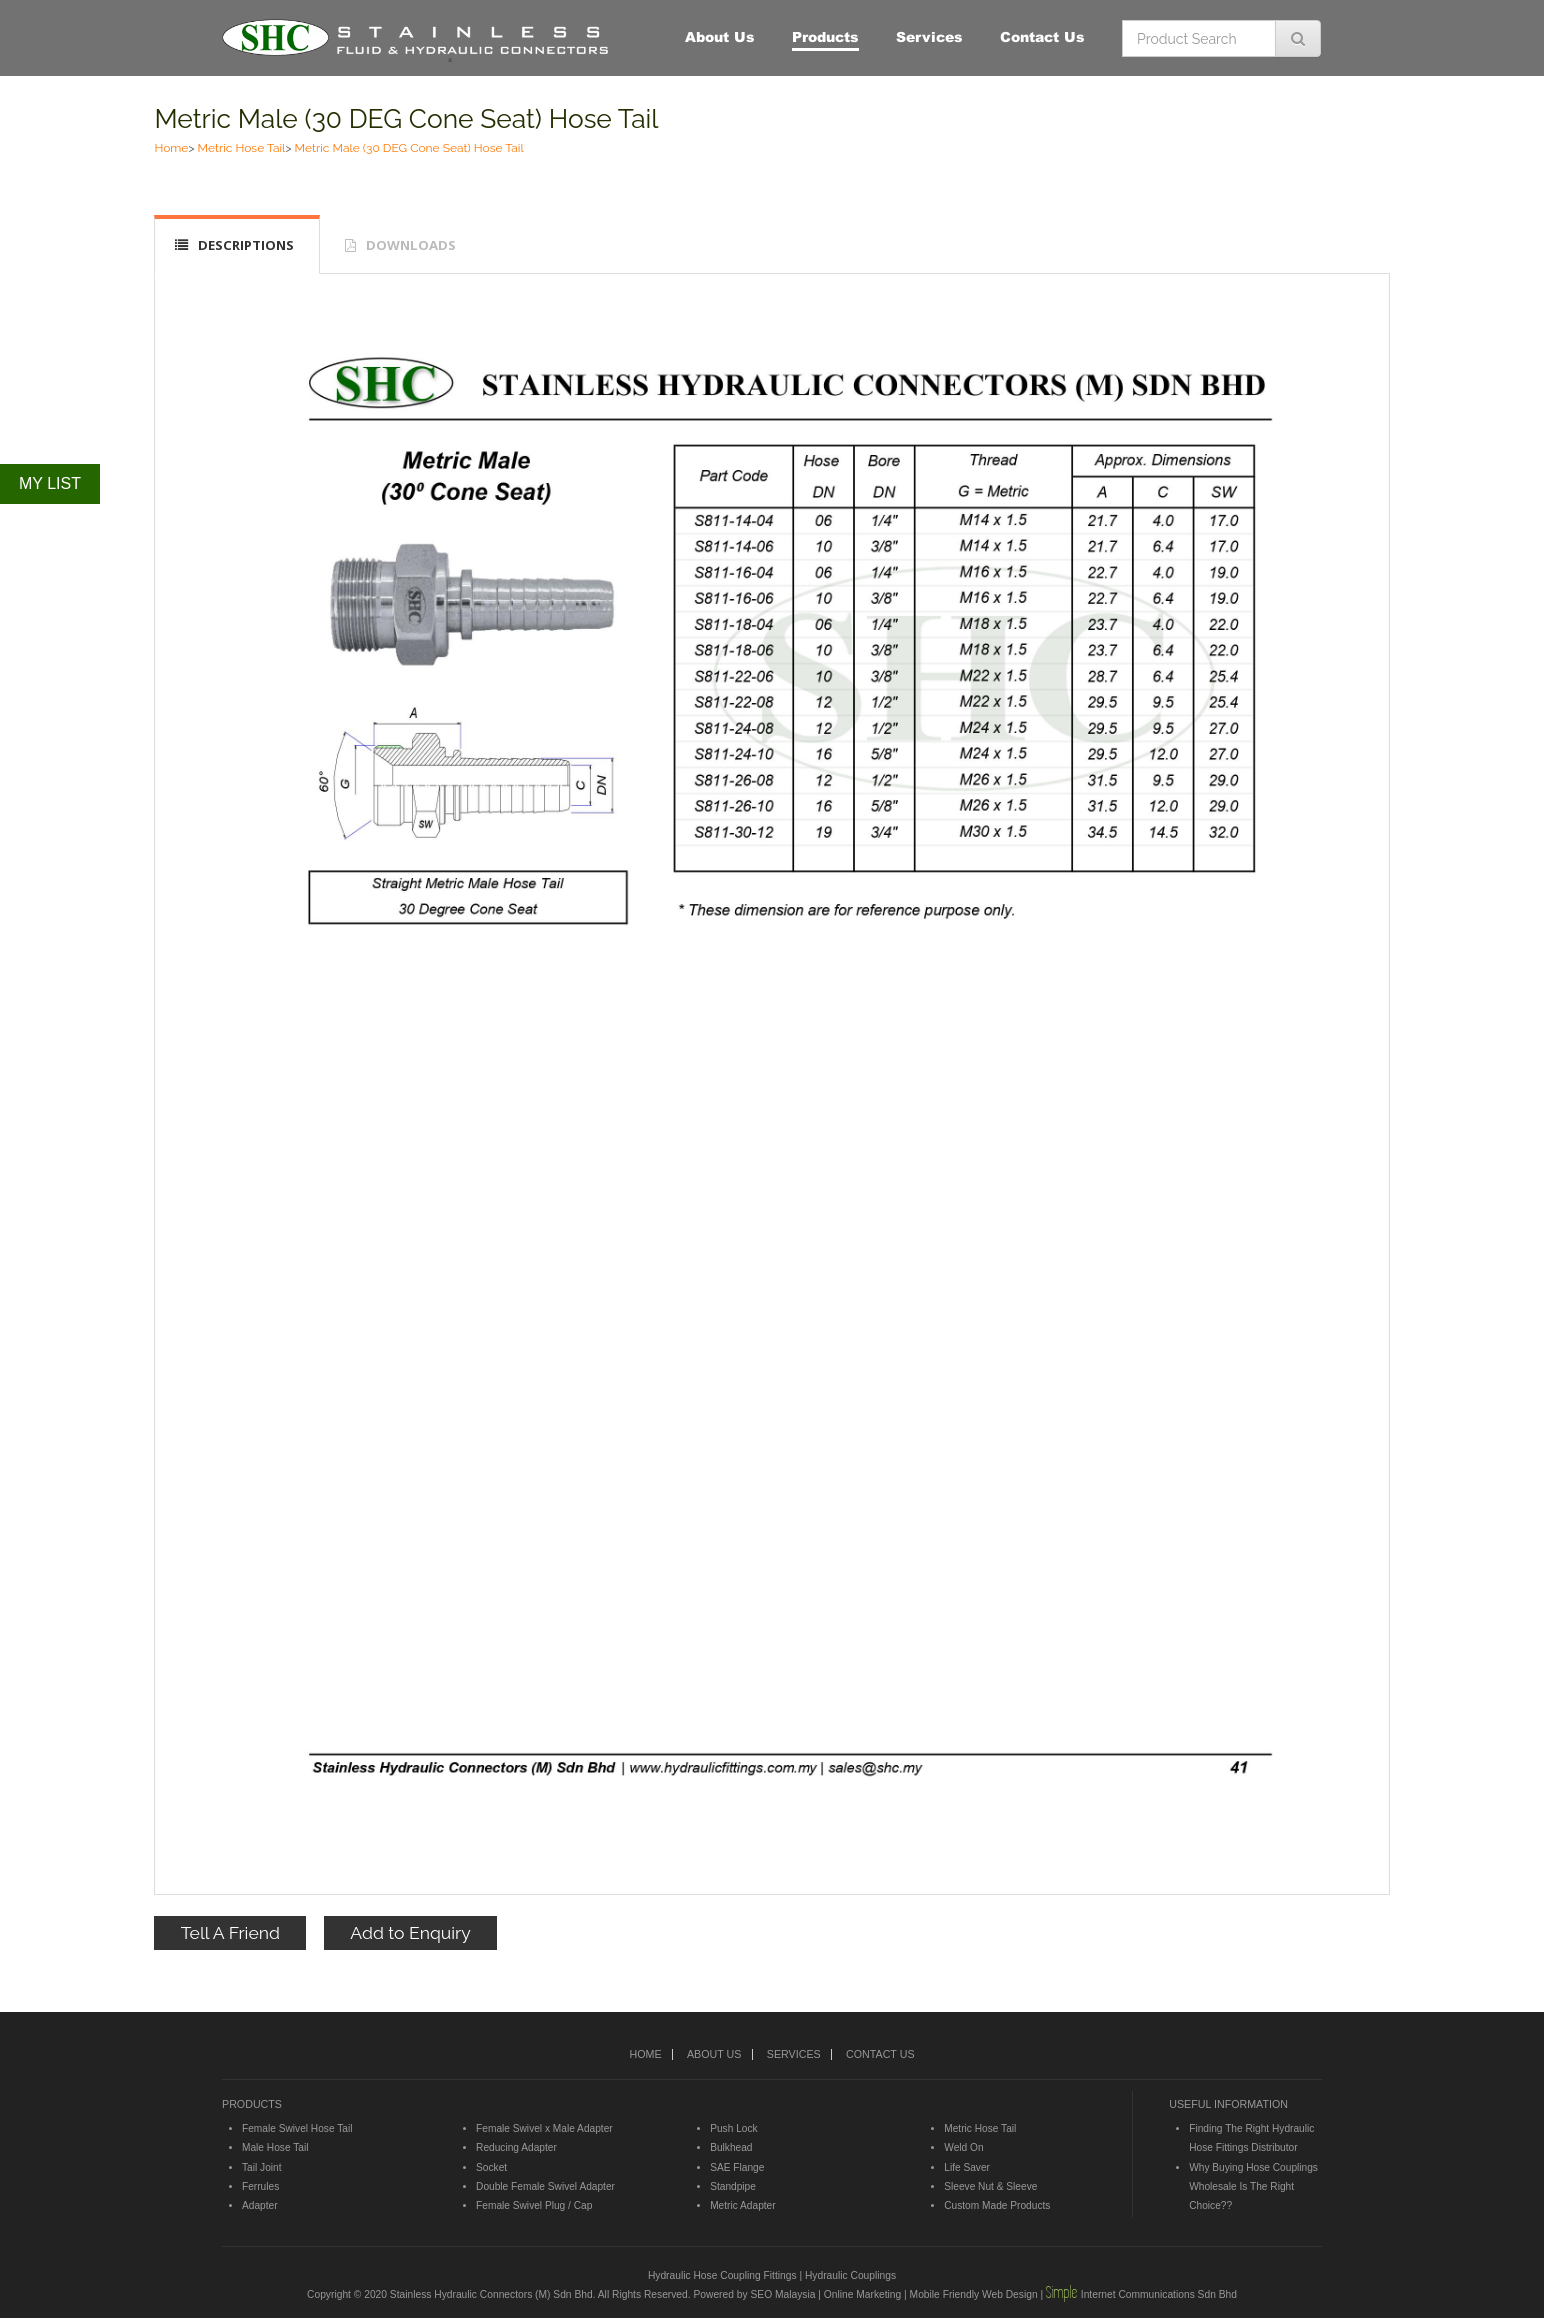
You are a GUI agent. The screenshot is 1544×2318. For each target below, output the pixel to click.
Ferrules (260, 2186)
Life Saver (967, 2167)
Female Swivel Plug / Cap (534, 2205)
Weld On (963, 2147)
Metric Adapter (742, 2205)
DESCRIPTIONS (246, 245)
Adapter (260, 2205)
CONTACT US (880, 2054)
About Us (720, 36)
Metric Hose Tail (242, 148)
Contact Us (1042, 36)
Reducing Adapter (516, 2147)
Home (171, 148)
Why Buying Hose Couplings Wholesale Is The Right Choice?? (1253, 2187)
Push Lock (733, 2128)
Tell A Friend (230, 1932)
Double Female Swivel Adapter (545, 2186)
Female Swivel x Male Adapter (544, 2128)
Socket (491, 2167)
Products (825, 36)
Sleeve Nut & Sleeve (990, 2186)
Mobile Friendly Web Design (974, 2294)
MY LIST (50, 483)
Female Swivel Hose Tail (297, 2128)
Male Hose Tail (275, 2147)
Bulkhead (731, 2147)
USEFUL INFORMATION (1228, 2104)
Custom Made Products (997, 2205)
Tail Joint (262, 2167)
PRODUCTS (252, 2104)
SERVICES (794, 2054)
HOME (645, 2054)
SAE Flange (737, 2167)
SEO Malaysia (782, 2294)
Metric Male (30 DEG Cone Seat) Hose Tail (406, 118)
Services (929, 36)
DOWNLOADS (411, 245)
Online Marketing (862, 2294)
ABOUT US (714, 2054)
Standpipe (733, 2186)
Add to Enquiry (410, 1932)
